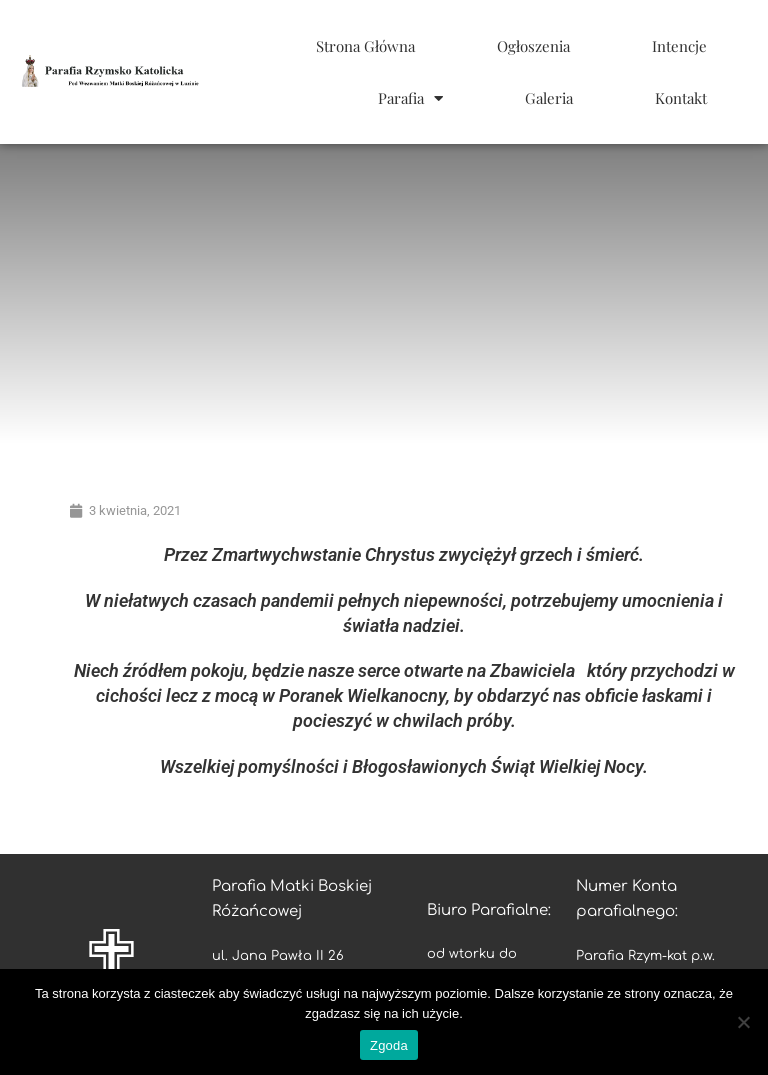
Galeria (549, 98)
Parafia (410, 98)
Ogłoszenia (533, 46)
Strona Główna (365, 46)
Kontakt (681, 98)
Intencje (679, 46)
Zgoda (389, 1045)
